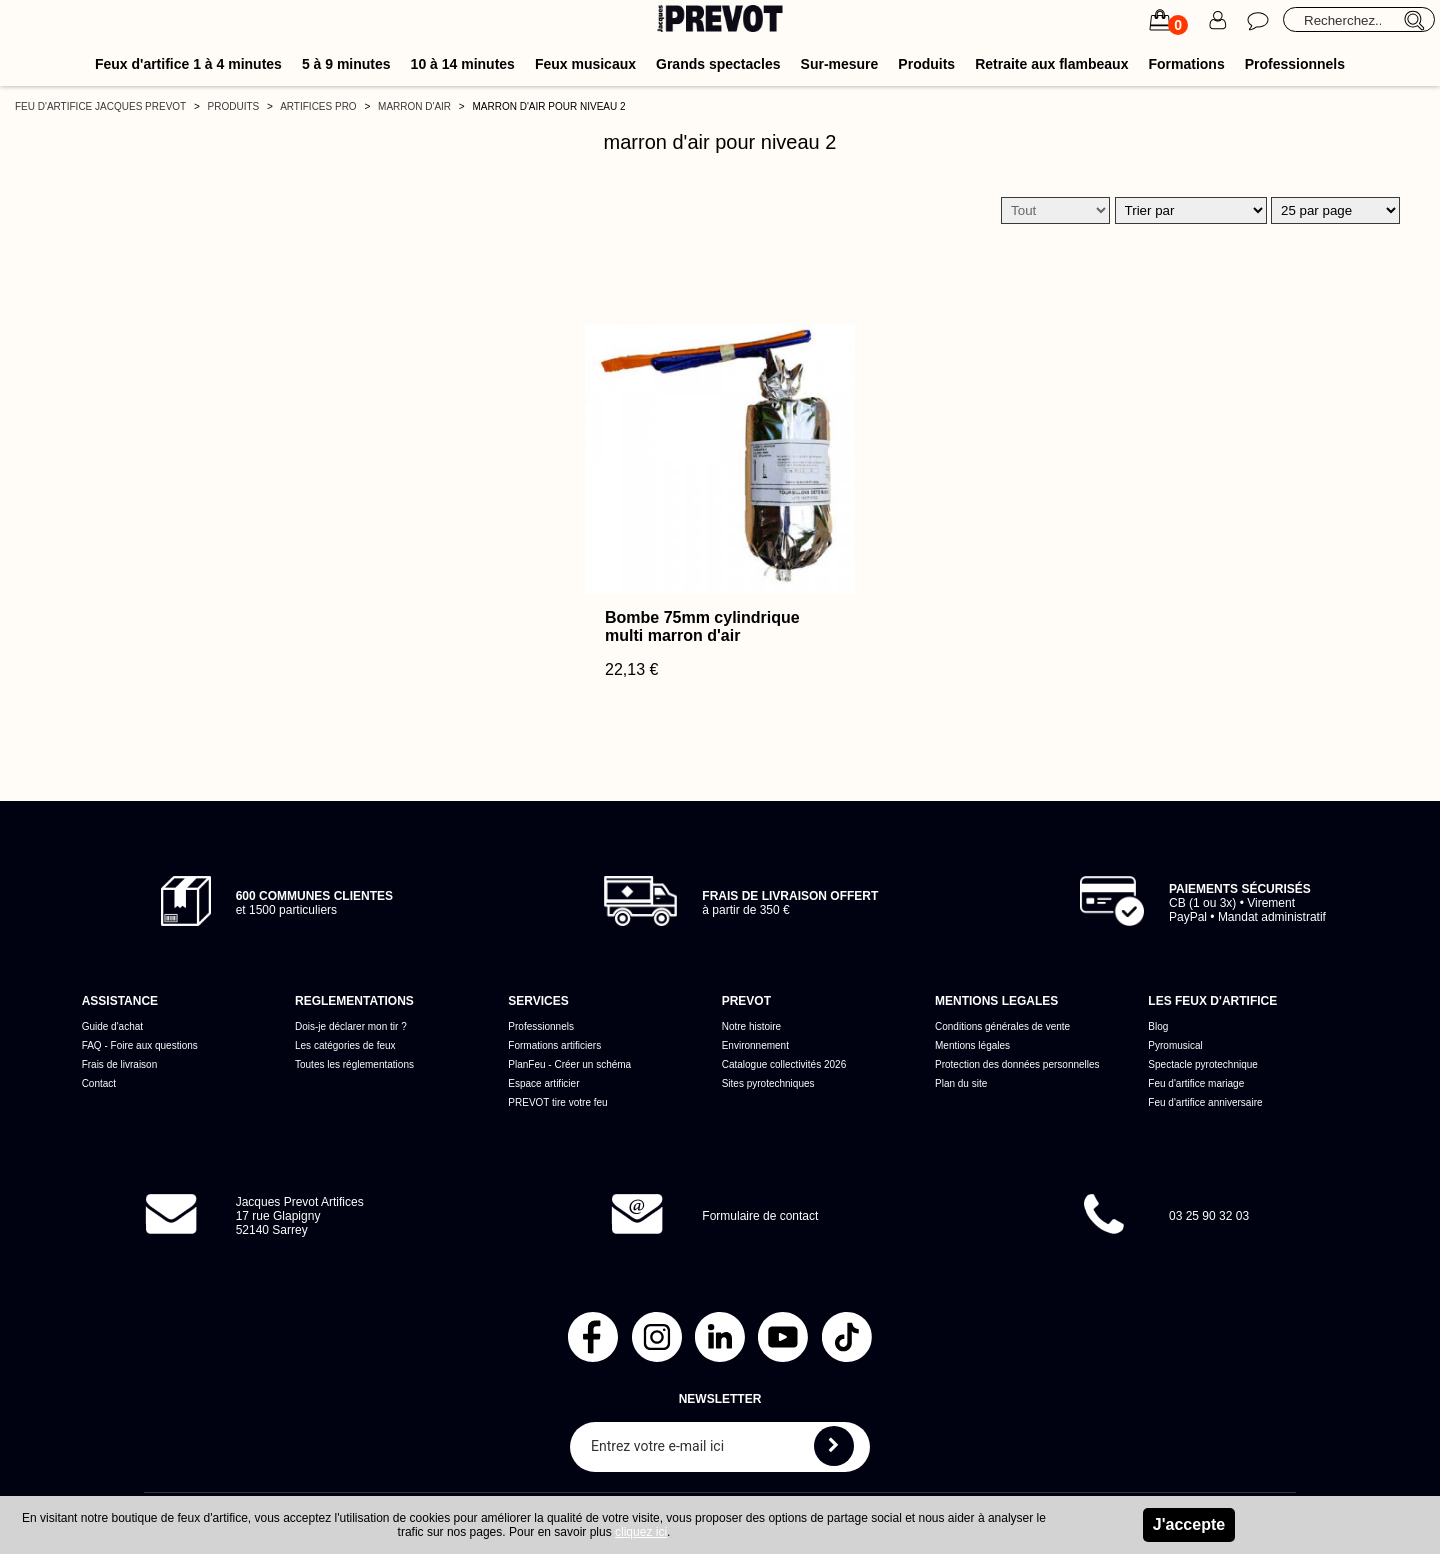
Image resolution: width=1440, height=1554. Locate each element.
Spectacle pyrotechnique (1203, 1064)
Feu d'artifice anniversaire (1205, 1102)
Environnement (755, 1045)
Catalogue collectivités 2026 (784, 1064)
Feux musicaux (585, 64)
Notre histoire (751, 1026)
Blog (1158, 1026)
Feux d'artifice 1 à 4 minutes (188, 64)
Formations (1186, 64)
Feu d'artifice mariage (1196, 1083)
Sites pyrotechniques (768, 1083)
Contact (99, 1083)
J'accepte (1189, 1524)
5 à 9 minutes (346, 64)
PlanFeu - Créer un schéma (569, 1064)
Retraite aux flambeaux (1051, 64)
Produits (926, 64)
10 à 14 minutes (463, 64)
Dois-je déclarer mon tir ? (351, 1026)
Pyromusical (1175, 1045)
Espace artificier (543, 1083)
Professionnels (1295, 64)
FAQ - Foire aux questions (140, 1045)
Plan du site (961, 1083)
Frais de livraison (120, 1064)
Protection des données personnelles (1017, 1064)
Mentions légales (972, 1045)
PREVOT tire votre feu (557, 1102)
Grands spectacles (718, 64)
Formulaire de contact (760, 1216)
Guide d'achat (112, 1026)
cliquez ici (641, 1532)
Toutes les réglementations (354, 1064)
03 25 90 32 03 (1209, 1216)
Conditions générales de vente (1002, 1026)
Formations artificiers (554, 1045)
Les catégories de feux (345, 1045)
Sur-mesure (840, 64)
